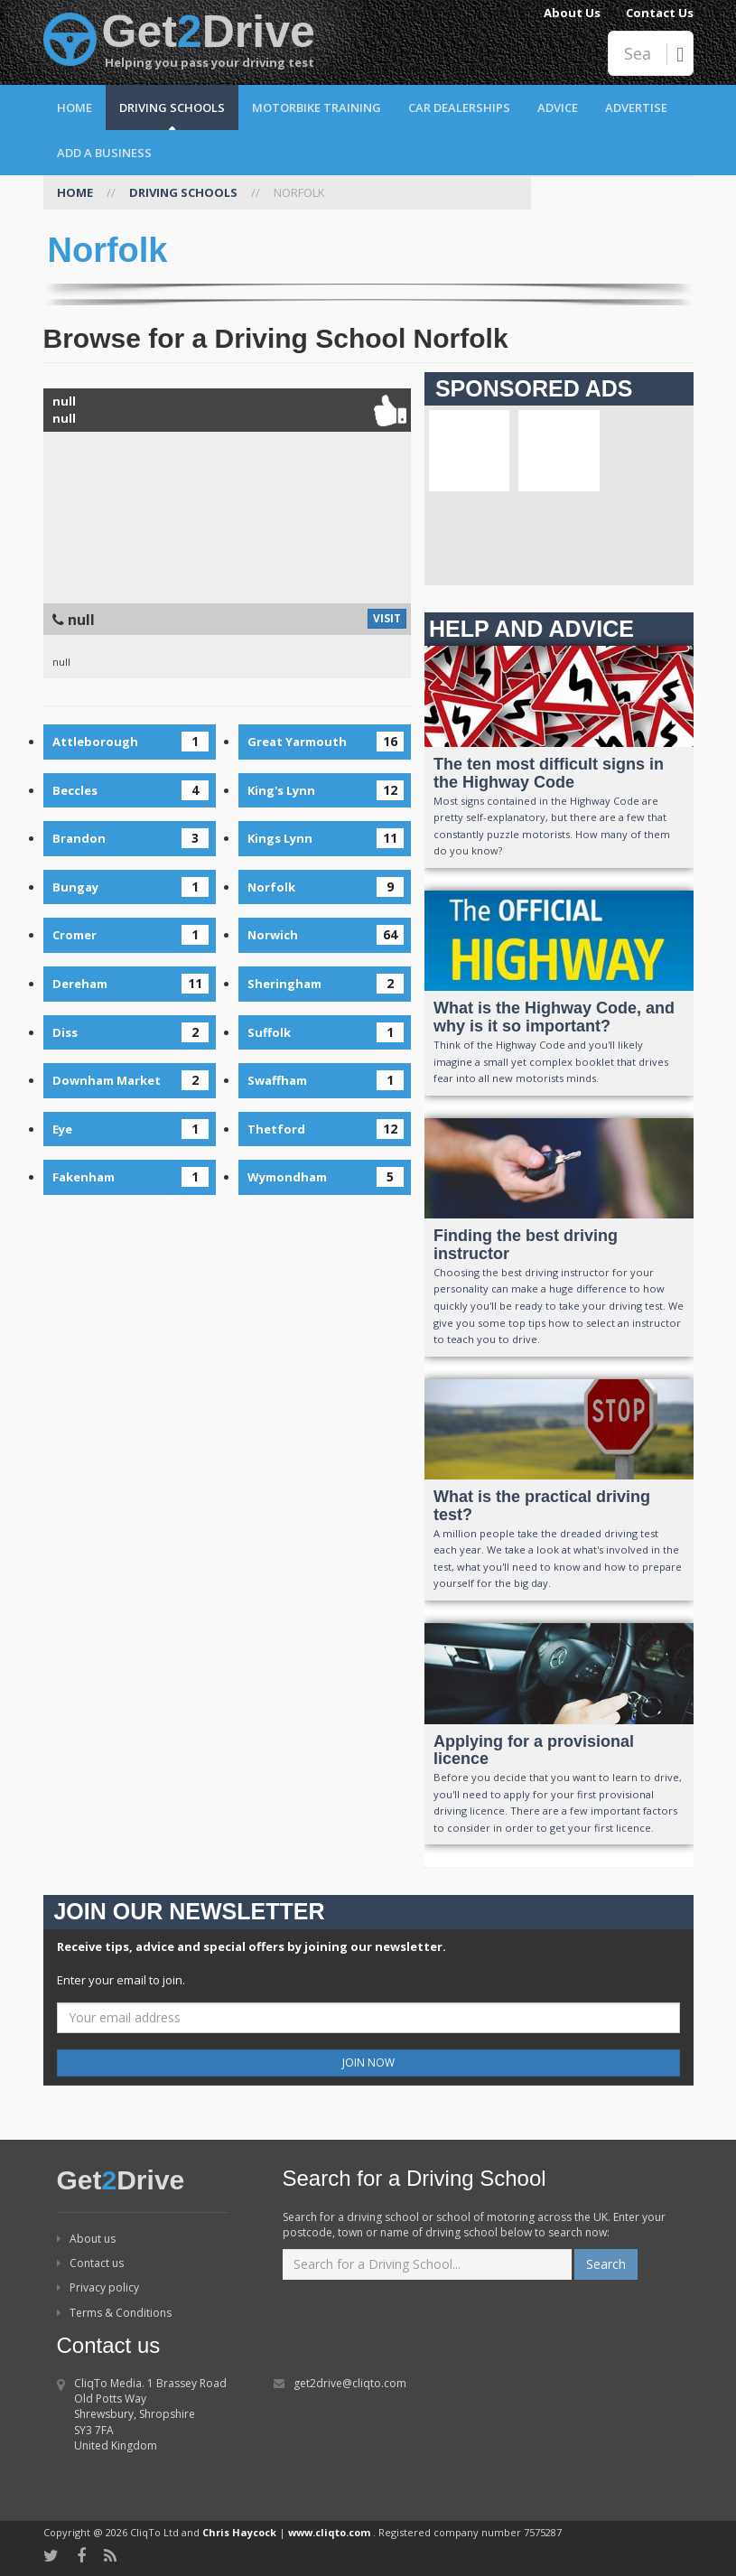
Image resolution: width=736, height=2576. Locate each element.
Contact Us (660, 13)
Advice (557, 107)
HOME (75, 192)
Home (74, 107)
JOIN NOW (368, 2062)
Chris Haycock (239, 2532)
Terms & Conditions (114, 2312)
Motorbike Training (316, 107)
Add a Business (104, 153)
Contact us (90, 2263)
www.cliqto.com (329, 2532)
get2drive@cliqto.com (349, 2383)
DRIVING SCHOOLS (183, 192)
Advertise (636, 107)
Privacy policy (98, 2287)
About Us (572, 13)
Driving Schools (172, 107)
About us (86, 2238)
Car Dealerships (459, 107)
